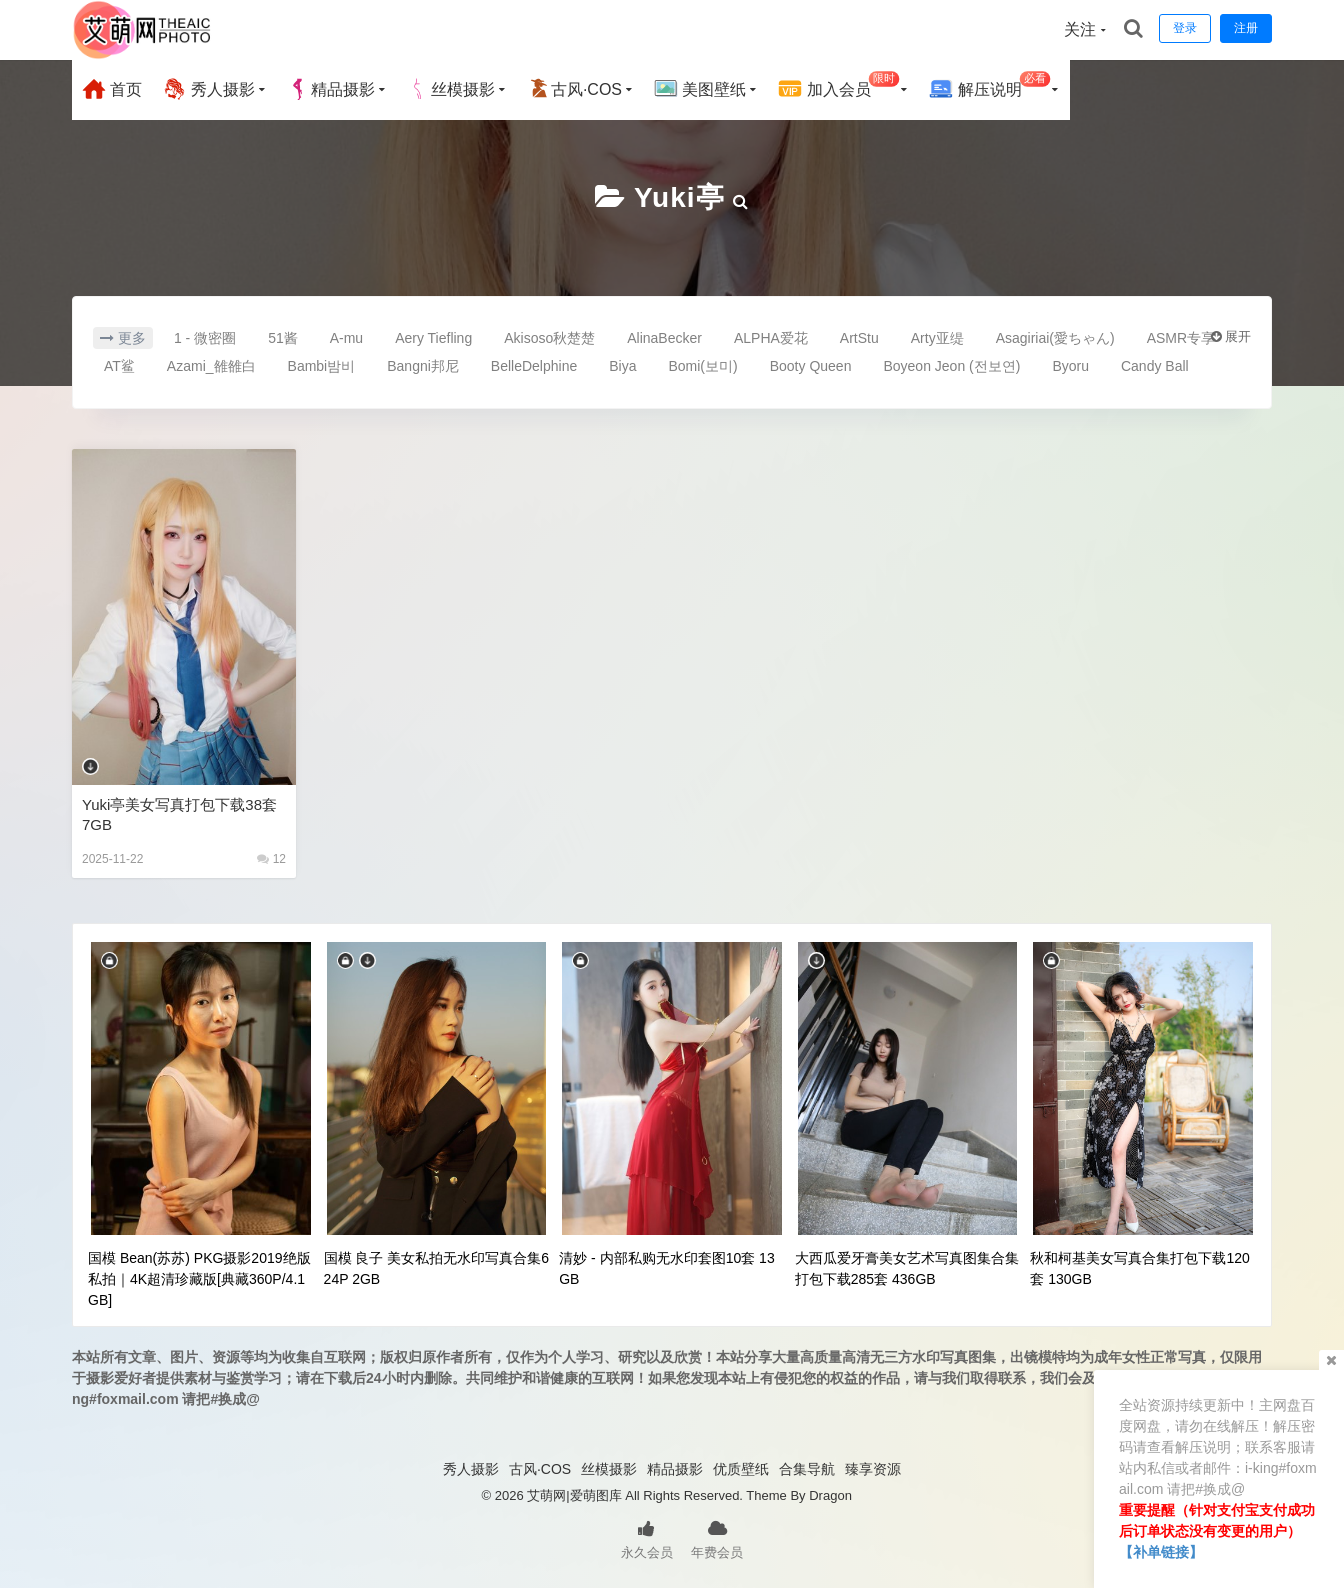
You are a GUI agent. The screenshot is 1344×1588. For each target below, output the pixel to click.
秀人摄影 (208, 89)
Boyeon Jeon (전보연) (951, 366)
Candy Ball (1155, 366)
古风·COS (574, 89)
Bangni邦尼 (423, 366)
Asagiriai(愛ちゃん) (1055, 338)
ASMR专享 (1181, 338)
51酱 (283, 338)
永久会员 (647, 1538)
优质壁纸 (741, 1469)
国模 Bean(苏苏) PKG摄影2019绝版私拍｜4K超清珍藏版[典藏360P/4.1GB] (199, 1279)
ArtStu (859, 338)
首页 (112, 89)
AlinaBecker (664, 338)
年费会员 (717, 1538)
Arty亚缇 (937, 338)
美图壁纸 (700, 89)
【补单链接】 (1161, 1552)
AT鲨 (119, 366)
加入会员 (838, 86)
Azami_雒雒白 (211, 366)
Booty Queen (811, 366)
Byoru (1070, 366)
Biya (622, 366)
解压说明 (989, 86)
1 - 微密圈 (205, 338)
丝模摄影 (451, 89)
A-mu (346, 338)
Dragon (830, 1495)
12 (271, 859)
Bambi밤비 (322, 366)
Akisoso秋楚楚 (549, 338)
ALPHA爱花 (771, 338)
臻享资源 (873, 1469)
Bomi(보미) (702, 366)
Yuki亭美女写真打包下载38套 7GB (179, 814)
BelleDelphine (534, 366)
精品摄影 (331, 89)
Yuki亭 (679, 197)
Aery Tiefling (433, 338)
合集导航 (807, 1469)
